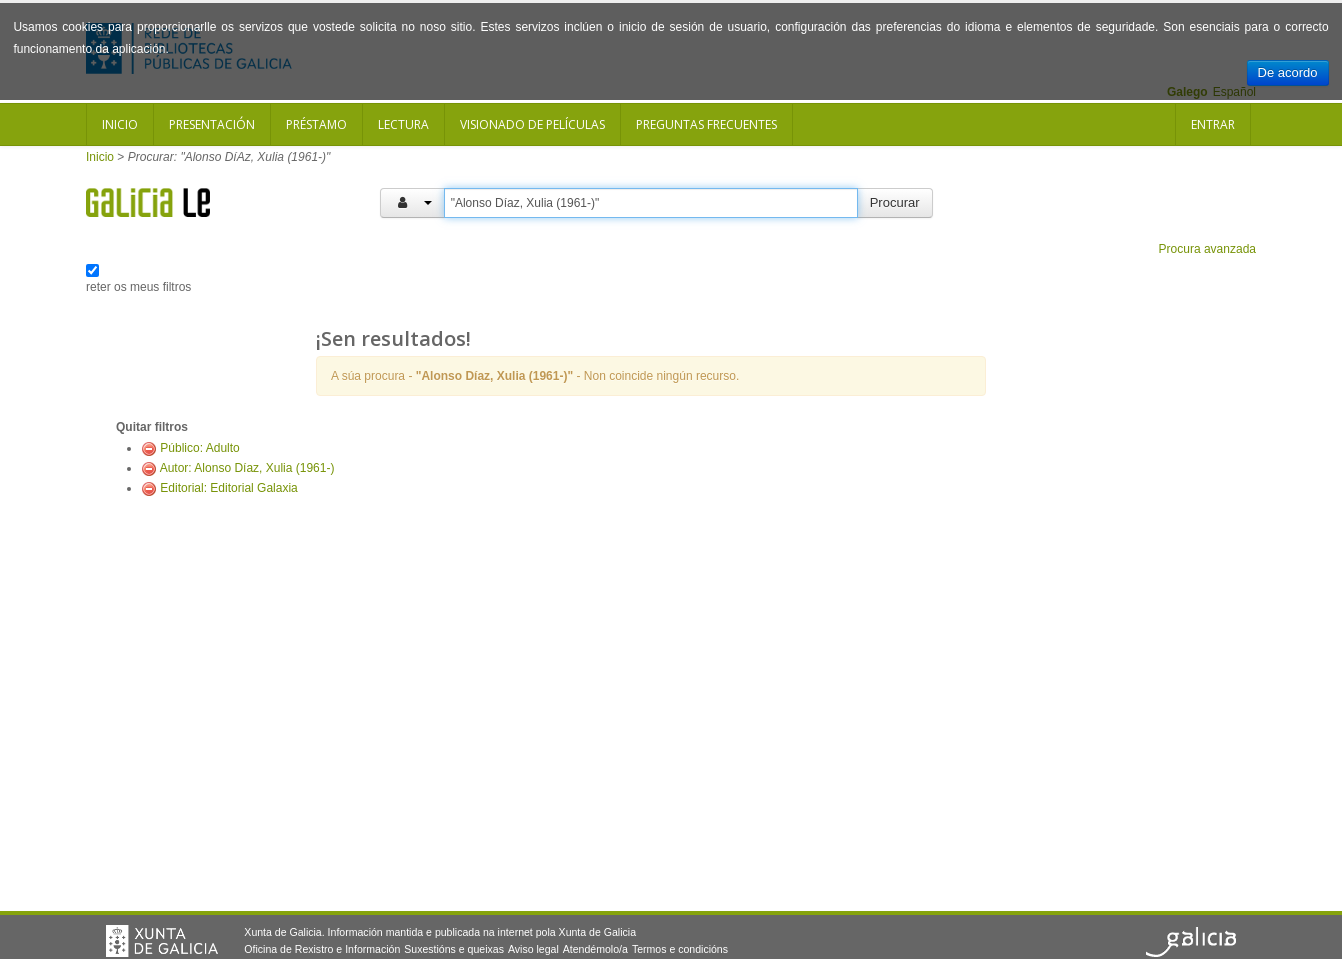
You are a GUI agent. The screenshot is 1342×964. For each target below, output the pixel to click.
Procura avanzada (1207, 249)
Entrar (1213, 124)
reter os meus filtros (138, 287)
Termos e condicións (680, 949)
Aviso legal (533, 949)
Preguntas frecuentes (706, 124)
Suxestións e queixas (454, 949)
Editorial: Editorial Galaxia (228, 488)
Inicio (120, 124)
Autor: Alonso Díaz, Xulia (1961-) (247, 468)
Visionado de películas (532, 124)
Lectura (403, 124)
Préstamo (316, 124)
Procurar (895, 202)
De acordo (1288, 72)
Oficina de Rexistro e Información (322, 949)
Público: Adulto (199, 448)
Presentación (212, 124)
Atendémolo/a (595, 949)
